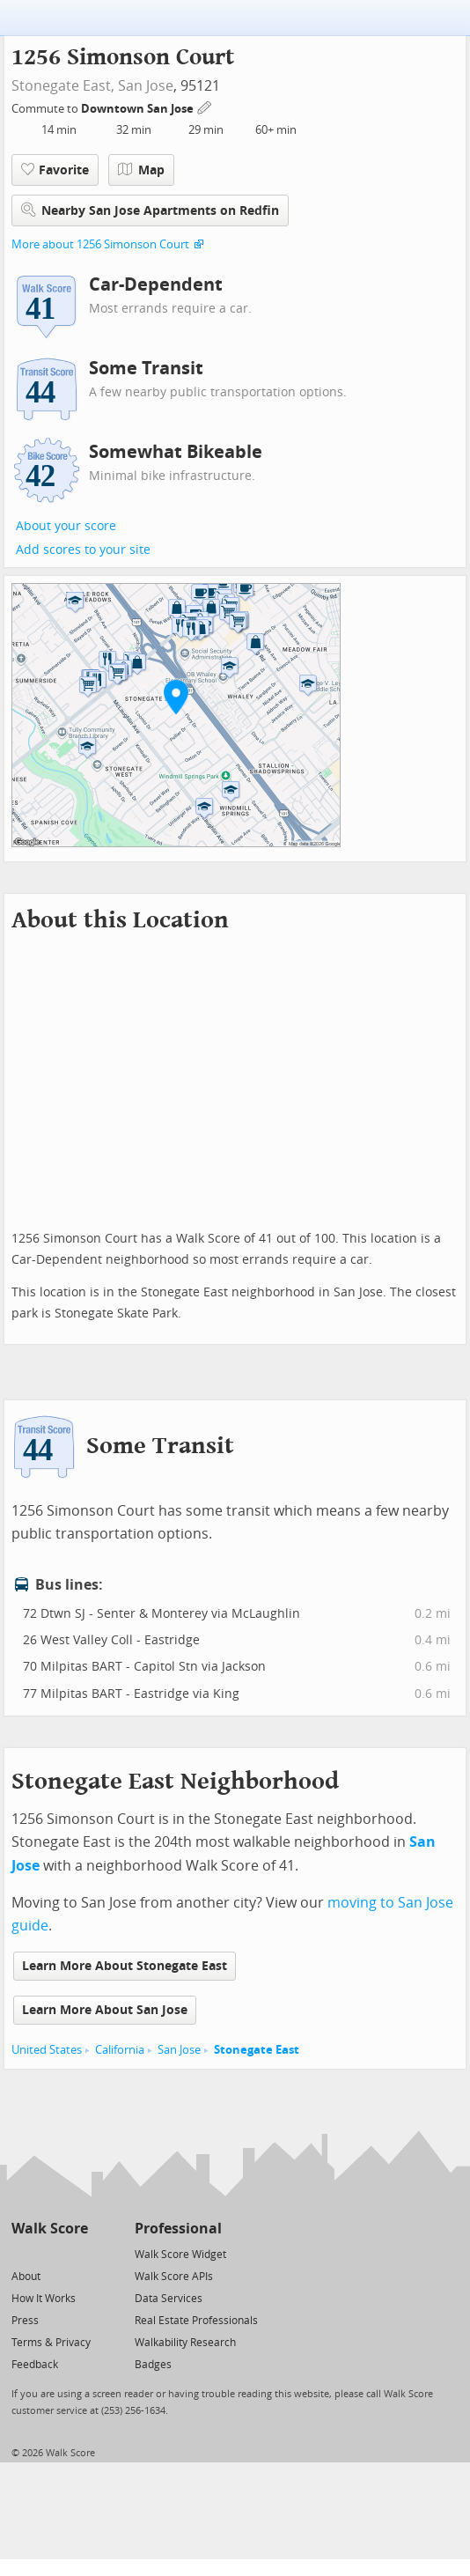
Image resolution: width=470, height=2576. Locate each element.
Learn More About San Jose (104, 2010)
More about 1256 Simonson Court (100, 244)
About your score (66, 526)
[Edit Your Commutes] (205, 106)
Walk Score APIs (174, 2276)
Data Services (168, 2298)
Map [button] (141, 170)
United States (46, 2049)
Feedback (34, 2364)
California (119, 2049)
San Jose (145, 86)
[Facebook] (49, 2253)
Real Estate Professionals (196, 2320)
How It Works (43, 2298)
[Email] (76, 2253)
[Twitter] (21, 2253)
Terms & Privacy (51, 2342)
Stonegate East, (62, 86)
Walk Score (49, 2228)
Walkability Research (185, 2342)
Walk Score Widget (180, 2254)
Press (25, 2320)
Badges (153, 2364)
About (25, 2276)
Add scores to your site (83, 550)
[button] (176, 696)
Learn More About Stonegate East (124, 1966)
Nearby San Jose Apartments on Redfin (150, 210)
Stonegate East (256, 2049)
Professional (178, 2228)
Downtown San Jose (138, 108)
